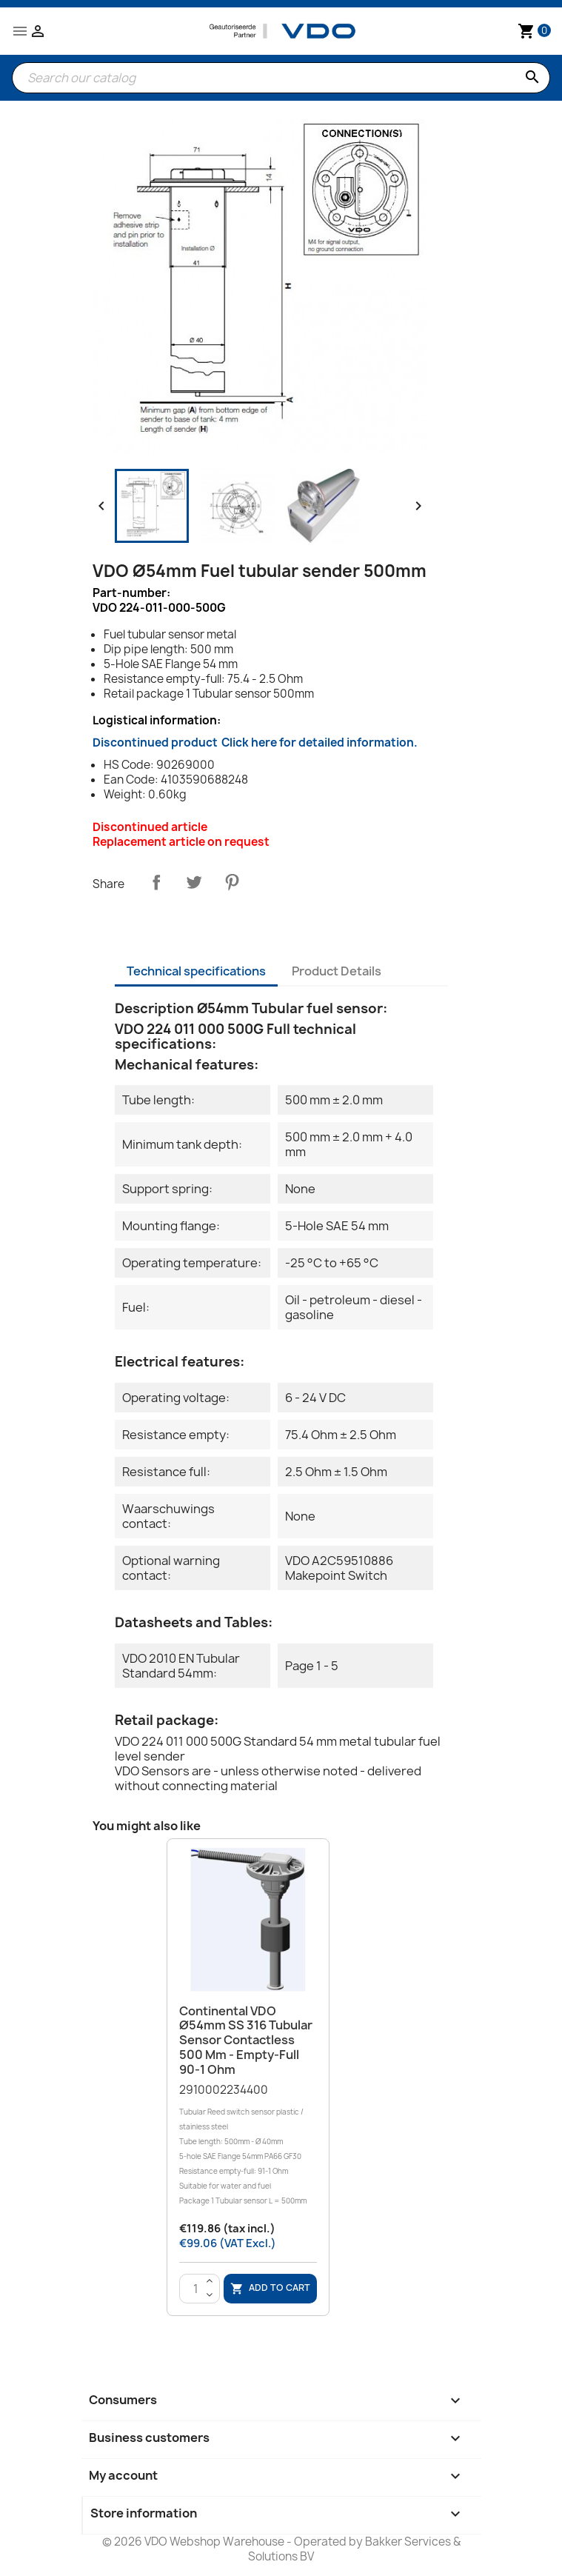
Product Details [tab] (336, 971)
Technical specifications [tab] (196, 971)
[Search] (281, 77)
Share (156, 882)
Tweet (194, 882)
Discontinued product (255, 742)
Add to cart (270, 2288)
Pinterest (232, 882)
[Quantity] (196, 2289)
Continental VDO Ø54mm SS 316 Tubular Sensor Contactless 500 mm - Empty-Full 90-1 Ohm (245, 2040)
